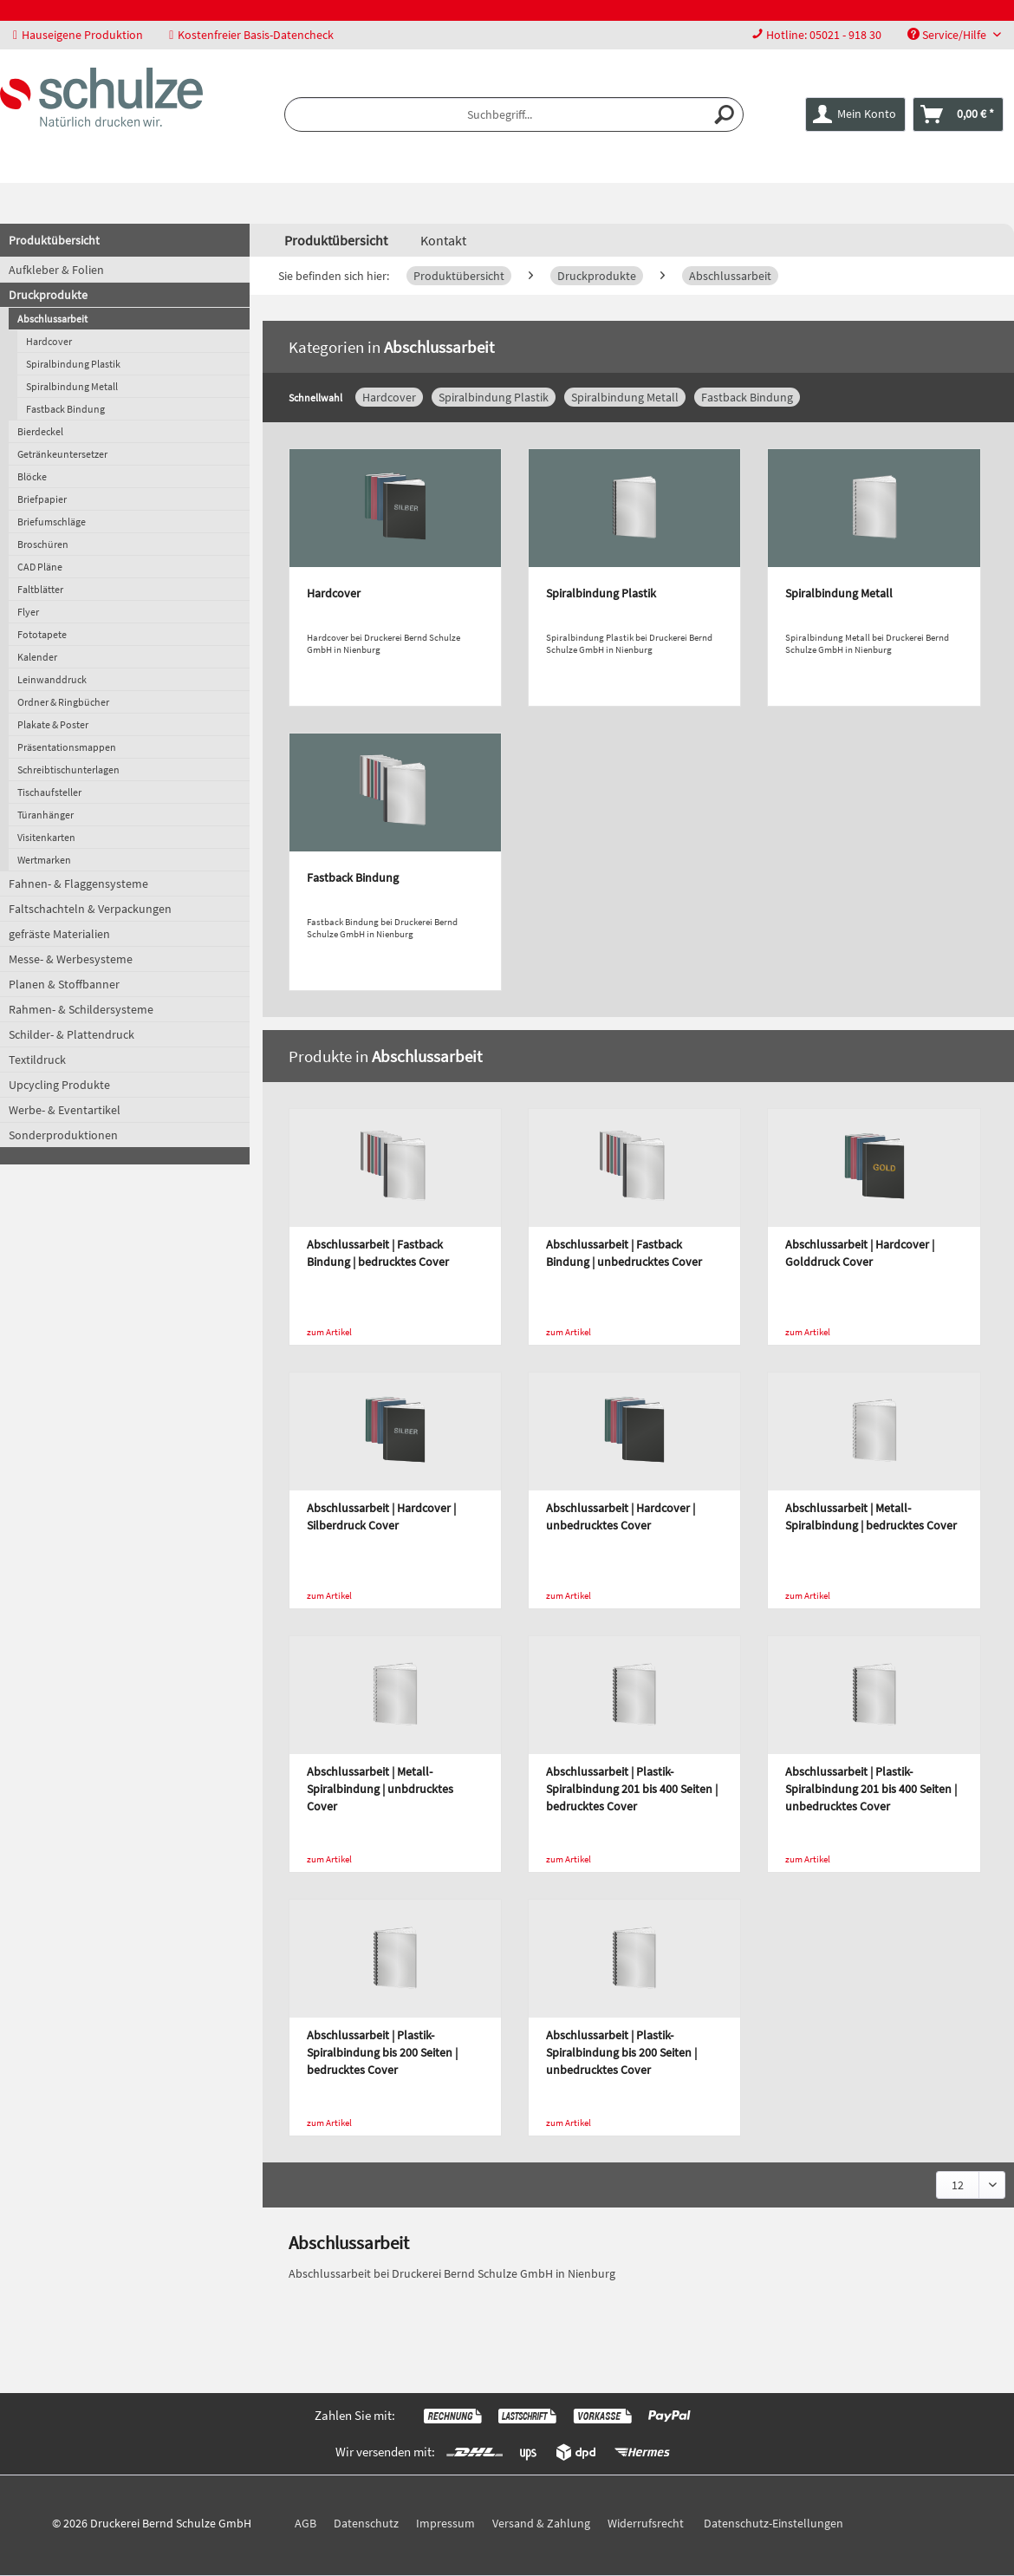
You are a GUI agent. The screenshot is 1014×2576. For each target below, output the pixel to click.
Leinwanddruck (52, 679)
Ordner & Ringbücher (63, 701)
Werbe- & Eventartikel (64, 1110)
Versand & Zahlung (541, 2523)
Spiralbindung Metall (72, 386)
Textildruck (37, 1059)
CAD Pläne (39, 566)
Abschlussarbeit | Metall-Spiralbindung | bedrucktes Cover (871, 1516)
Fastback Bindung (65, 408)
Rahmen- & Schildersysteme (81, 1009)
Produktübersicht (54, 240)
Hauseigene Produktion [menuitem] (78, 34)
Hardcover (49, 341)
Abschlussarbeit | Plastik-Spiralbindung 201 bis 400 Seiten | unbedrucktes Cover (871, 1789)
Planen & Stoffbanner (64, 984)
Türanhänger (45, 814)
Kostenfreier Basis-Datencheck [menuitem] (251, 34)
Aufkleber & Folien (56, 269)
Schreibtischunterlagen (68, 769)
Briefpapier (42, 498)
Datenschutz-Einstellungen (773, 2523)
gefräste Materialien (59, 934)
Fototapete (42, 634)
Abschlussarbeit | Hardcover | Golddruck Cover (859, 1252)
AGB (305, 2523)
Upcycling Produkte (59, 1084)
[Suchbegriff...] (514, 114)
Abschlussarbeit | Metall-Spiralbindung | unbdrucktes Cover (380, 1789)
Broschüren (42, 544)
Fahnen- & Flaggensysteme (78, 883)
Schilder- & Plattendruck (71, 1034)
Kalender (37, 656)
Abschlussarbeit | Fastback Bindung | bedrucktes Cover (378, 1252)
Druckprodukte (48, 295)
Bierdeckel (40, 431)
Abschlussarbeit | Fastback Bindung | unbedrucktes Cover (624, 1252)
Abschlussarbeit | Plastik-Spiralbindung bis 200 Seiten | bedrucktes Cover (382, 2052)
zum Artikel (329, 1332)
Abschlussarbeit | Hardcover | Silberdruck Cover (381, 1516)
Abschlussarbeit (52, 318)
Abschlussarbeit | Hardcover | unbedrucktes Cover (620, 1516)
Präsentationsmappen (66, 746)
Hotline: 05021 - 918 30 (823, 34)
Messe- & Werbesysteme (71, 959)
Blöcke (32, 476)
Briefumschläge (51, 521)
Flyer (28, 611)
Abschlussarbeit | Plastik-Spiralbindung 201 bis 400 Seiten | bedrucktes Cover (632, 1789)
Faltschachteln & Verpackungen (90, 908)
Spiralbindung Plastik (73, 363)
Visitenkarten (46, 837)
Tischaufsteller (49, 792)
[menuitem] (816, 35)
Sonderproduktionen (63, 1135)
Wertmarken (44, 859)
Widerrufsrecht (646, 2523)
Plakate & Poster (52, 724)
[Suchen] (725, 114)
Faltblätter (40, 589)
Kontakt (443, 240)
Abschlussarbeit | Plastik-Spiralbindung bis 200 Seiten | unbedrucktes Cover (621, 2052)
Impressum (445, 2523)
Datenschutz (366, 2523)
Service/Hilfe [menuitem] (948, 34)
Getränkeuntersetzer (62, 453)
